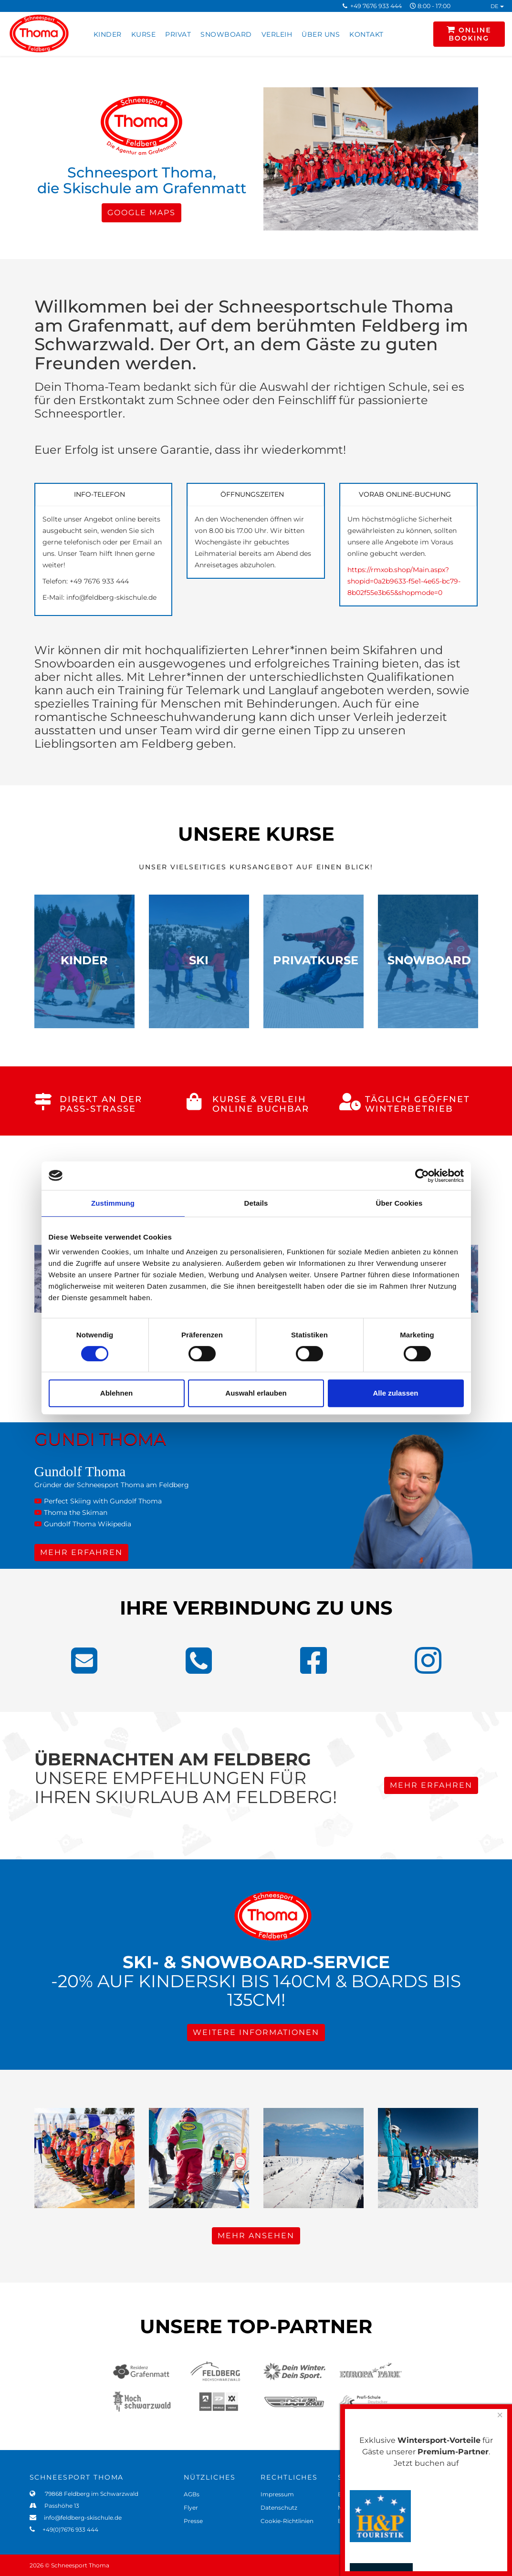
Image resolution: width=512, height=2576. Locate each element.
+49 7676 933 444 (376, 6)
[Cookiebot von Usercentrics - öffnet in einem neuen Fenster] (422, 1175)
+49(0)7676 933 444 (67, 2529)
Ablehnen (116, 1393)
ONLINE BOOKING (469, 34)
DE (497, 6)
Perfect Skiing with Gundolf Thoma (98, 1501)
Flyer (191, 2507)
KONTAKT (366, 34)
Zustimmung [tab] (113, 1203)
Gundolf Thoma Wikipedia (82, 1524)
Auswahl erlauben (255, 1393)
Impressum (277, 2494)
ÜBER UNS (321, 34)
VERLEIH (277, 34)
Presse (193, 2520)
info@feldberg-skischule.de (80, 2517)
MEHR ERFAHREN (81, 1552)
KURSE (143, 34)
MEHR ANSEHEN (256, 2235)
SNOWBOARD (226, 34)
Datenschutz (279, 2507)
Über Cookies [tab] (399, 1203)
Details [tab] (256, 1203)
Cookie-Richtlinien (287, 2520)
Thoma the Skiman (70, 1512)
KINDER (108, 34)
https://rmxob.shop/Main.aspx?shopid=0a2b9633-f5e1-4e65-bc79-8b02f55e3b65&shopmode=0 (403, 581)
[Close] (500, 2415)
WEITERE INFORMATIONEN (256, 2032)
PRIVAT (178, 34)
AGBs (191, 2494)
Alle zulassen (395, 1393)
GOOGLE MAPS (141, 212)
